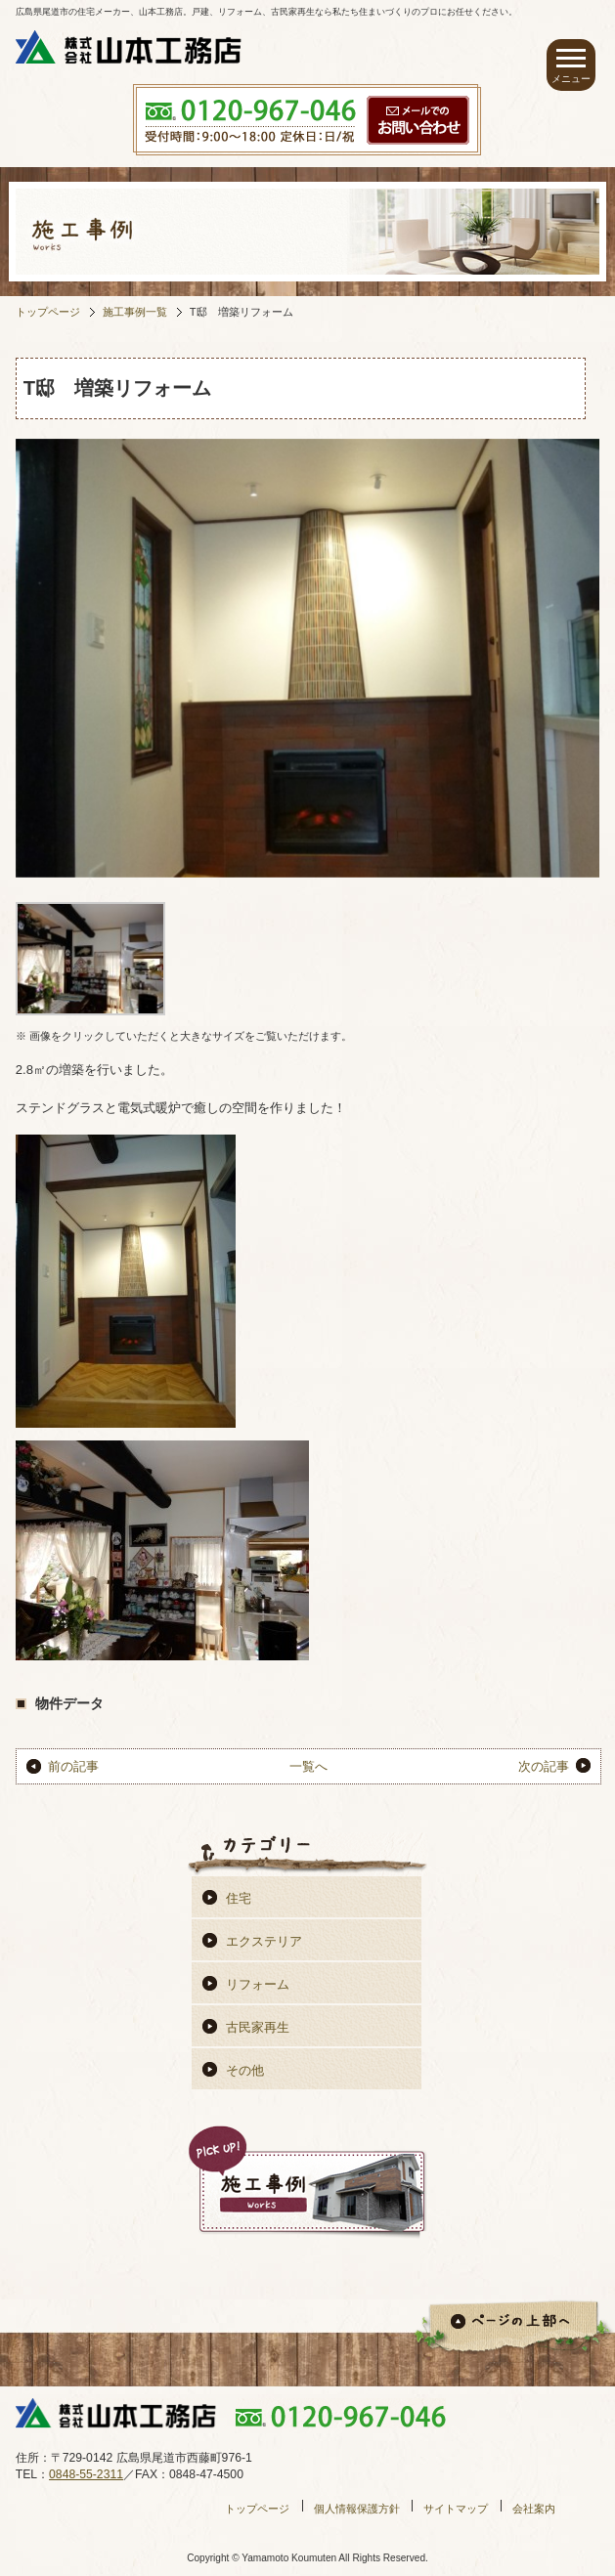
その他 (245, 2070)
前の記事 (73, 1766)
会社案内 (533, 2508)
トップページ (48, 312)
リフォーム (257, 1984)
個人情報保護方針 (357, 2508)
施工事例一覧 (135, 312)
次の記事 (543, 1766)
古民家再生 (257, 2027)
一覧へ (308, 1766)
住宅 (238, 1898)
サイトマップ (455, 2508)
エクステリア (264, 1941)
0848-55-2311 (86, 2474)
